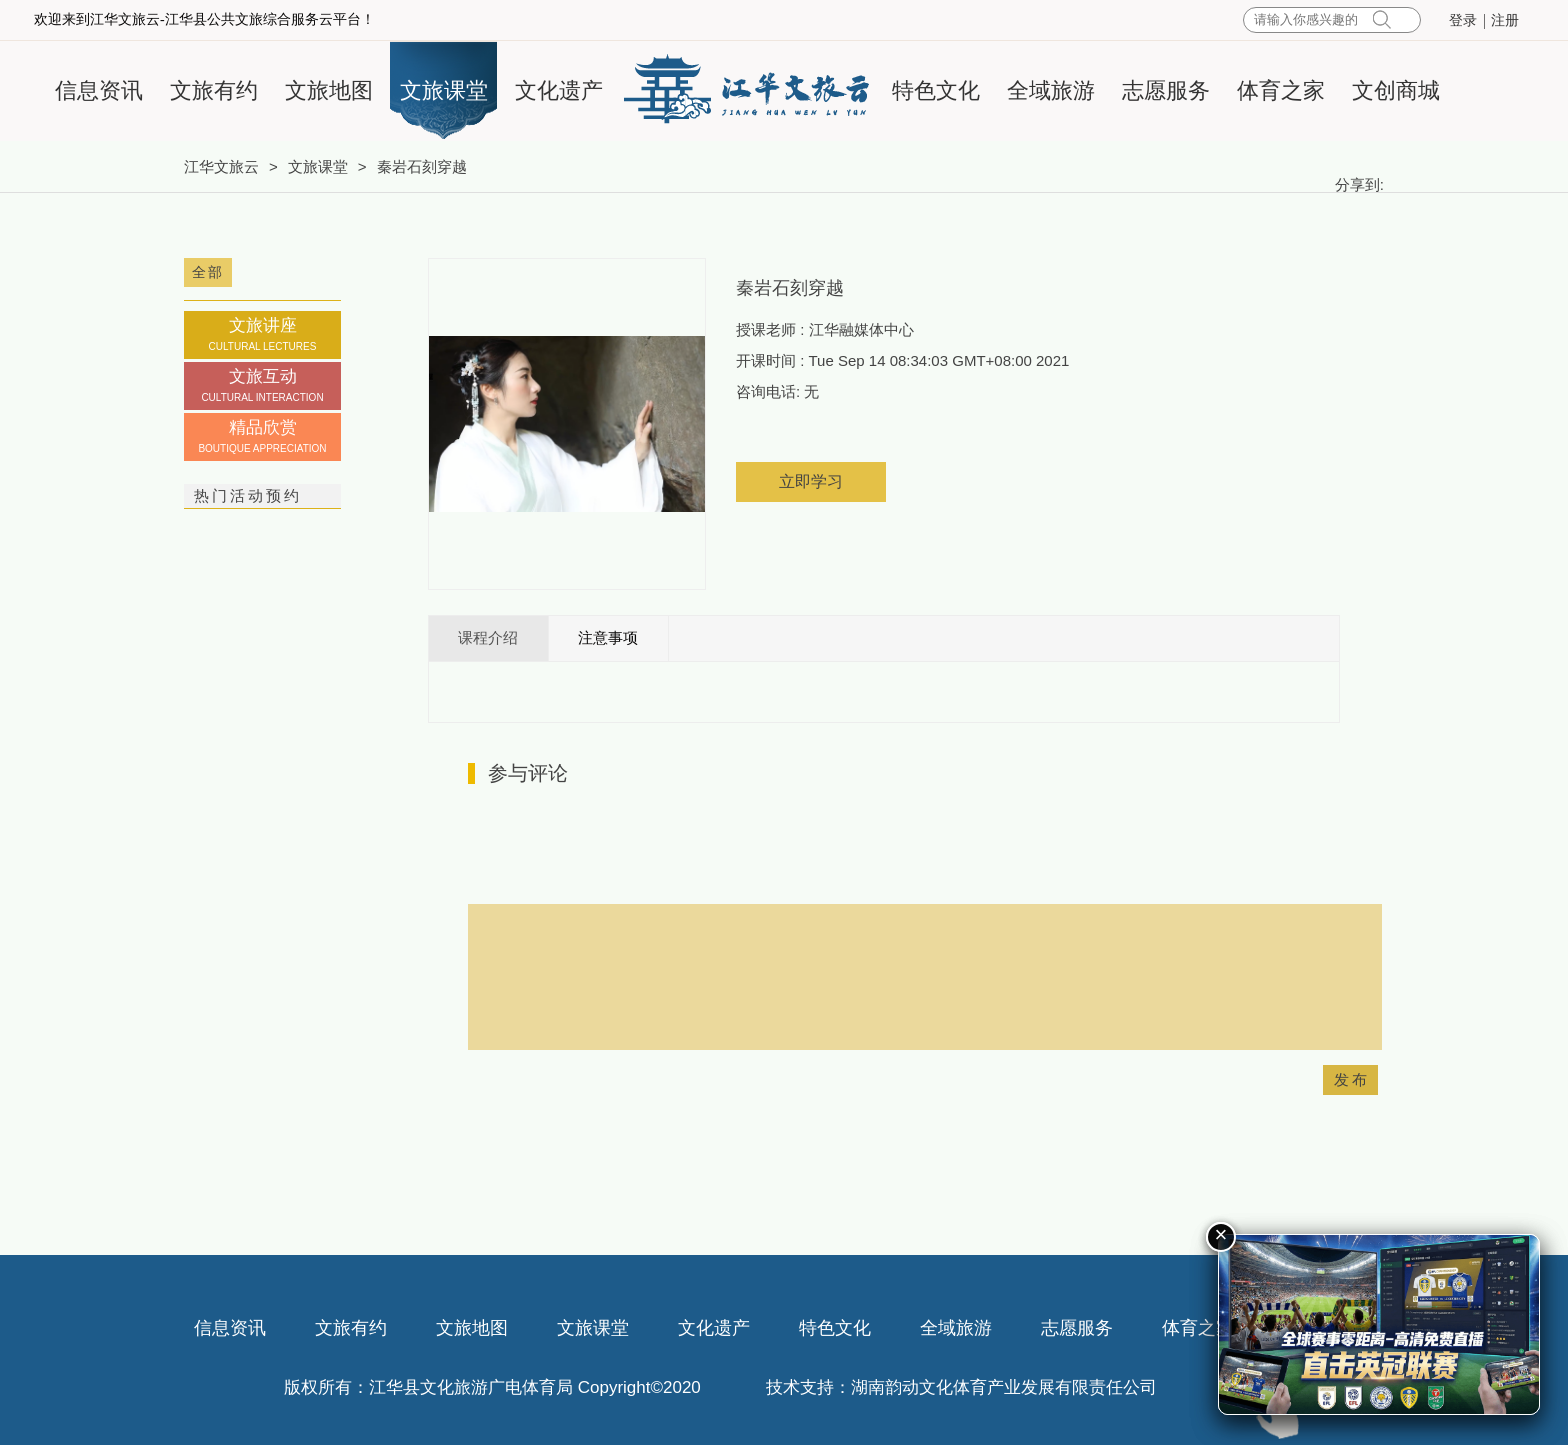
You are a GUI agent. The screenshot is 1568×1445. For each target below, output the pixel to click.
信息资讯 (99, 90)
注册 (1505, 20)
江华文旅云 (221, 166)
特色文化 (936, 90)
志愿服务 (1166, 90)
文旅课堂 (444, 90)
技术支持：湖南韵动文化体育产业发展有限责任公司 (961, 1387)
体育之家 (1281, 90)
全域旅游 (1051, 90)
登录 (1463, 20)
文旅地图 (329, 90)
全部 (208, 272)
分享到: (1359, 184)
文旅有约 (214, 90)
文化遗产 (559, 90)
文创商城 (1396, 90)
